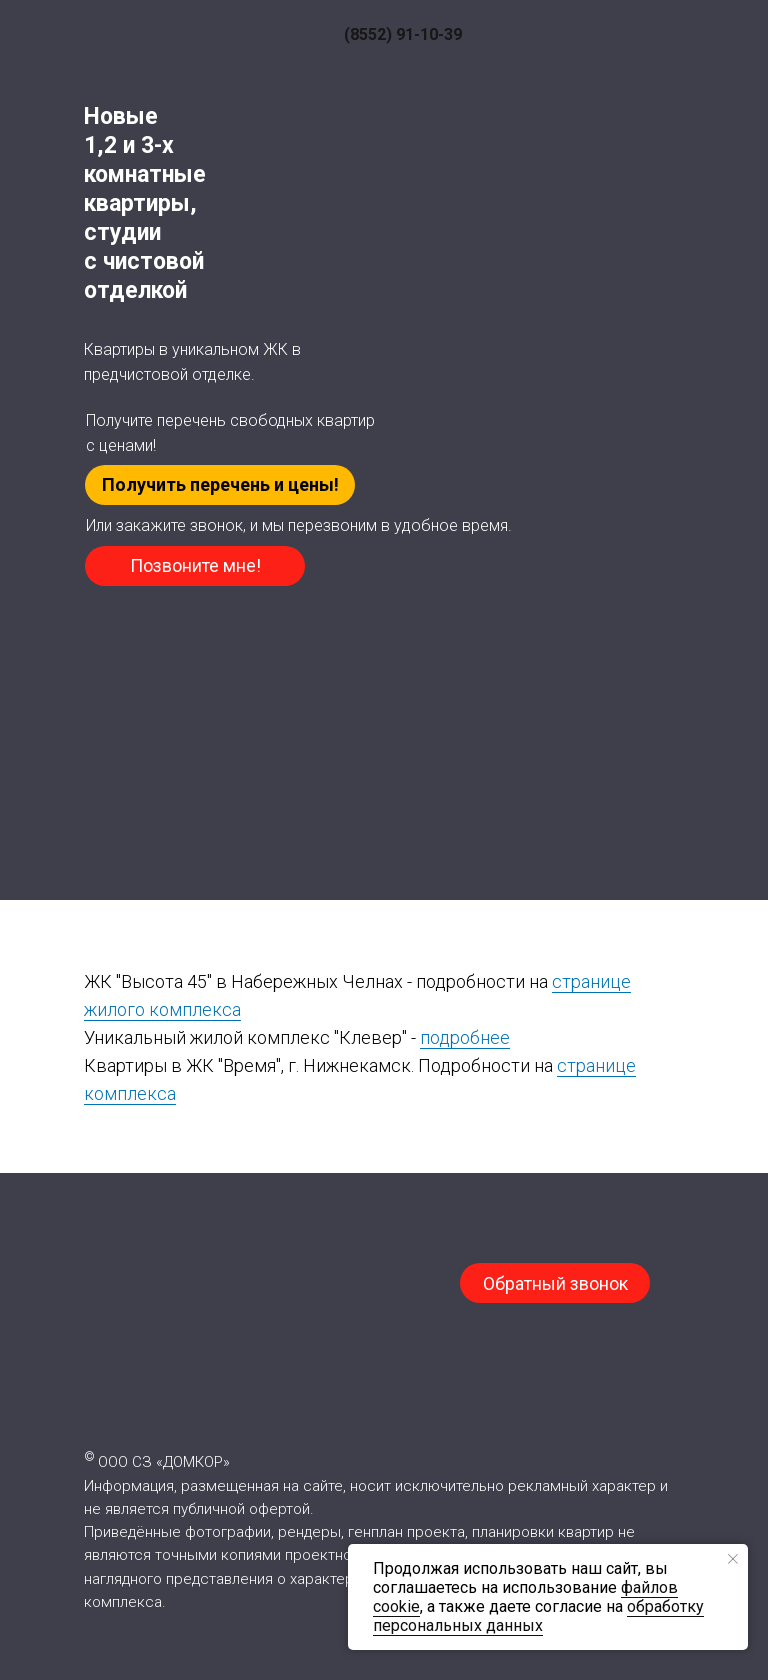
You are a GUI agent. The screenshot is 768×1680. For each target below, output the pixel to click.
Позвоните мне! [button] (195, 565)
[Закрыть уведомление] (733, 1559)
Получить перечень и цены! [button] (220, 484)
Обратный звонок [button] (555, 1283)
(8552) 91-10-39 (403, 34)
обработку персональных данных (538, 1616)
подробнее (465, 1037)
